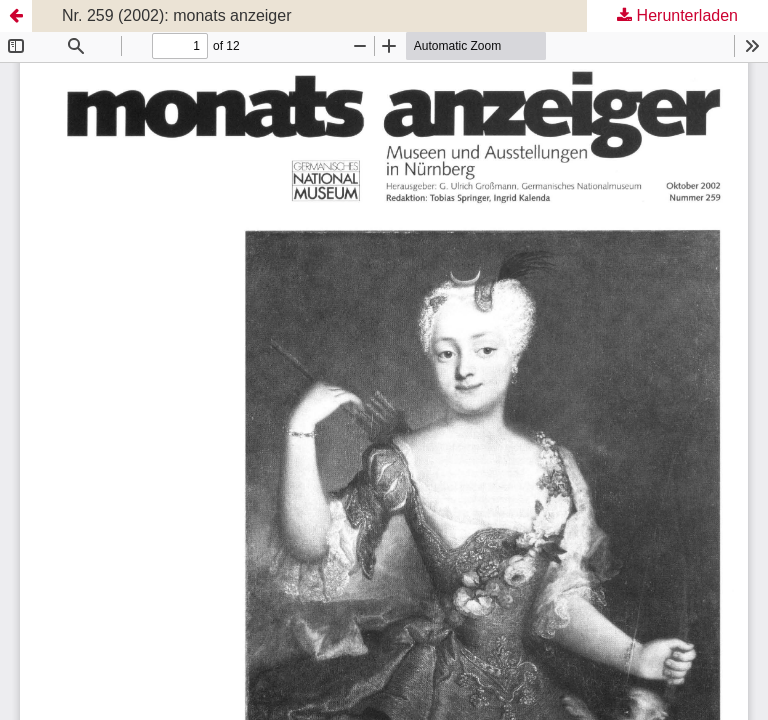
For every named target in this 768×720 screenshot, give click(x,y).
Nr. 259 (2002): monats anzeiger (176, 15)
